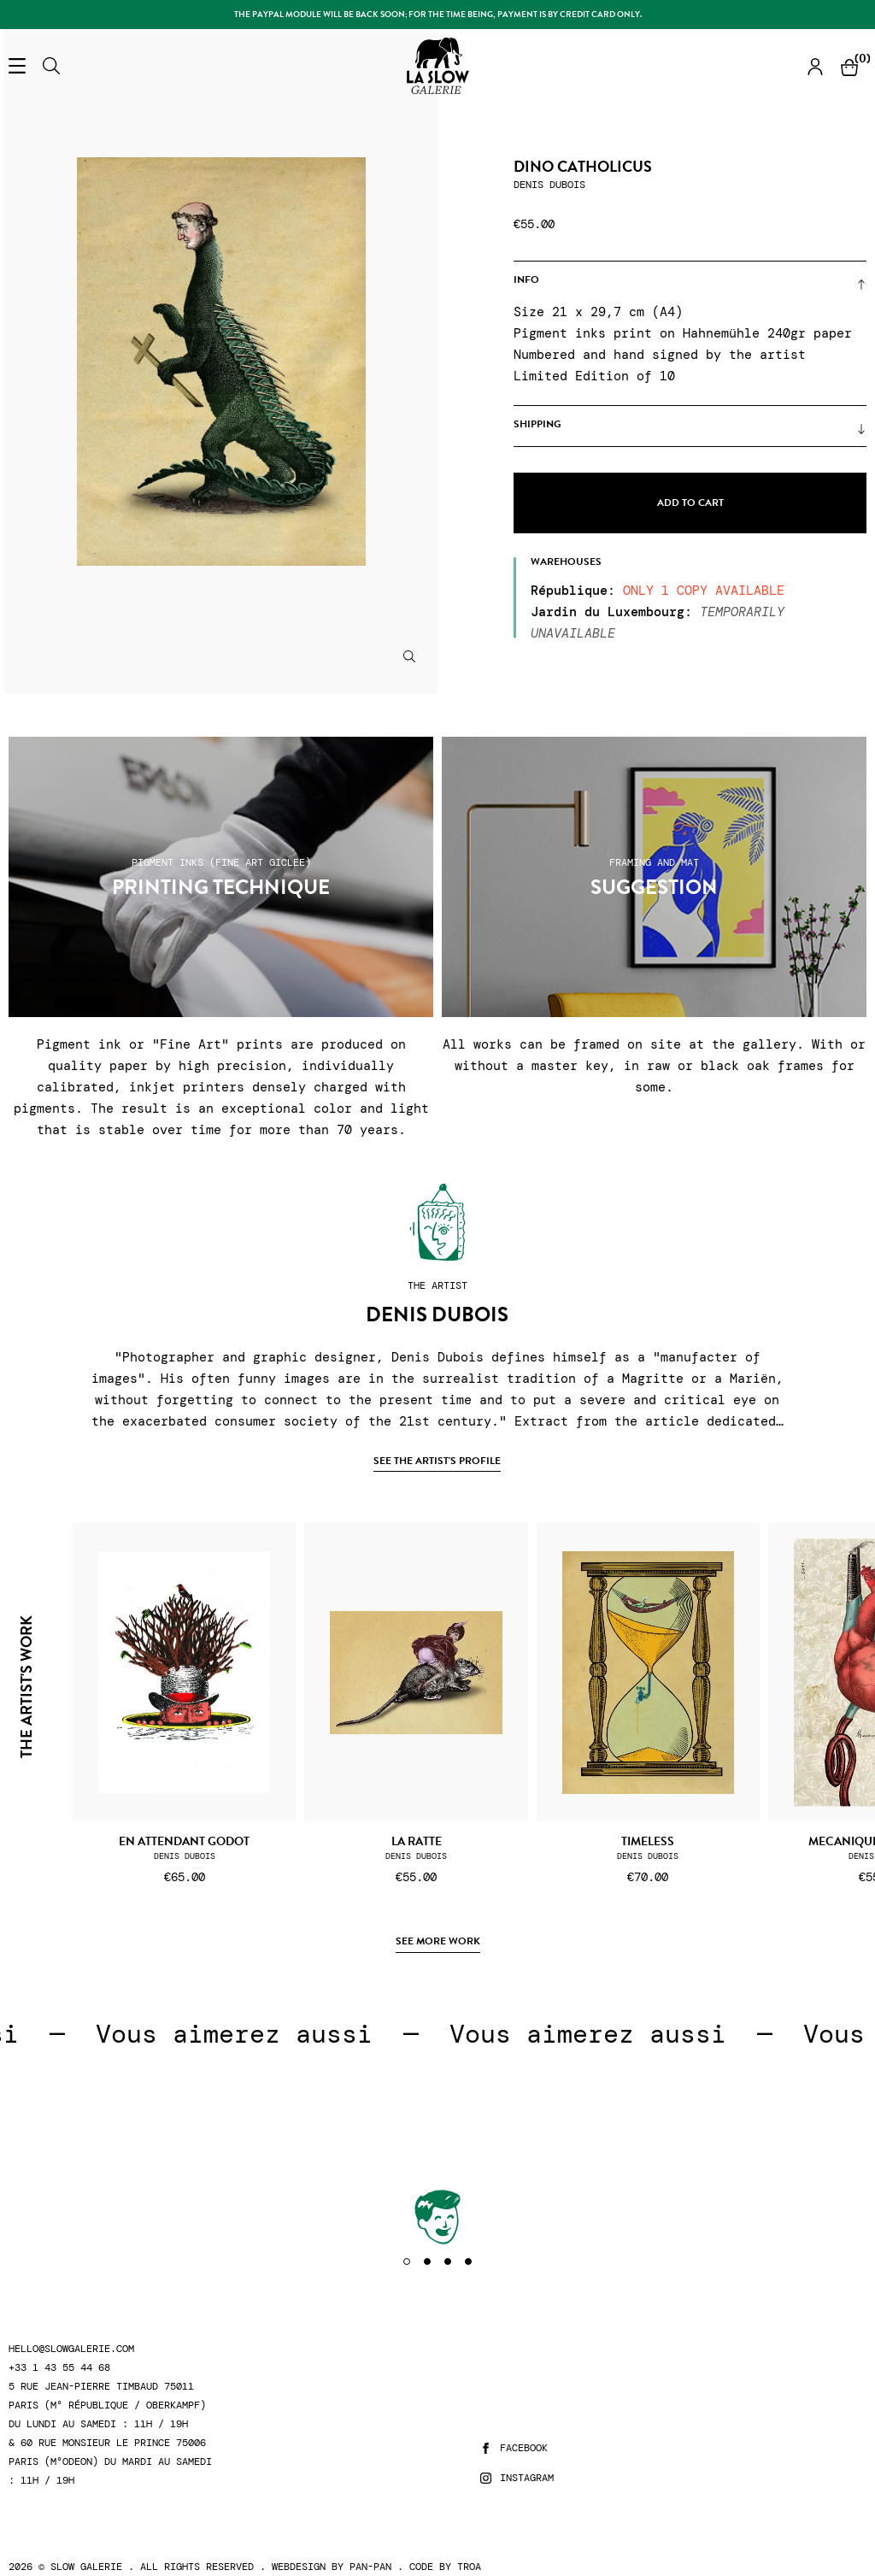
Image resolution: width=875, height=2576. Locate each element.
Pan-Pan (370, 2566)
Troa (469, 2566)
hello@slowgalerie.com (71, 2349)
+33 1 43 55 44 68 (59, 2368)
